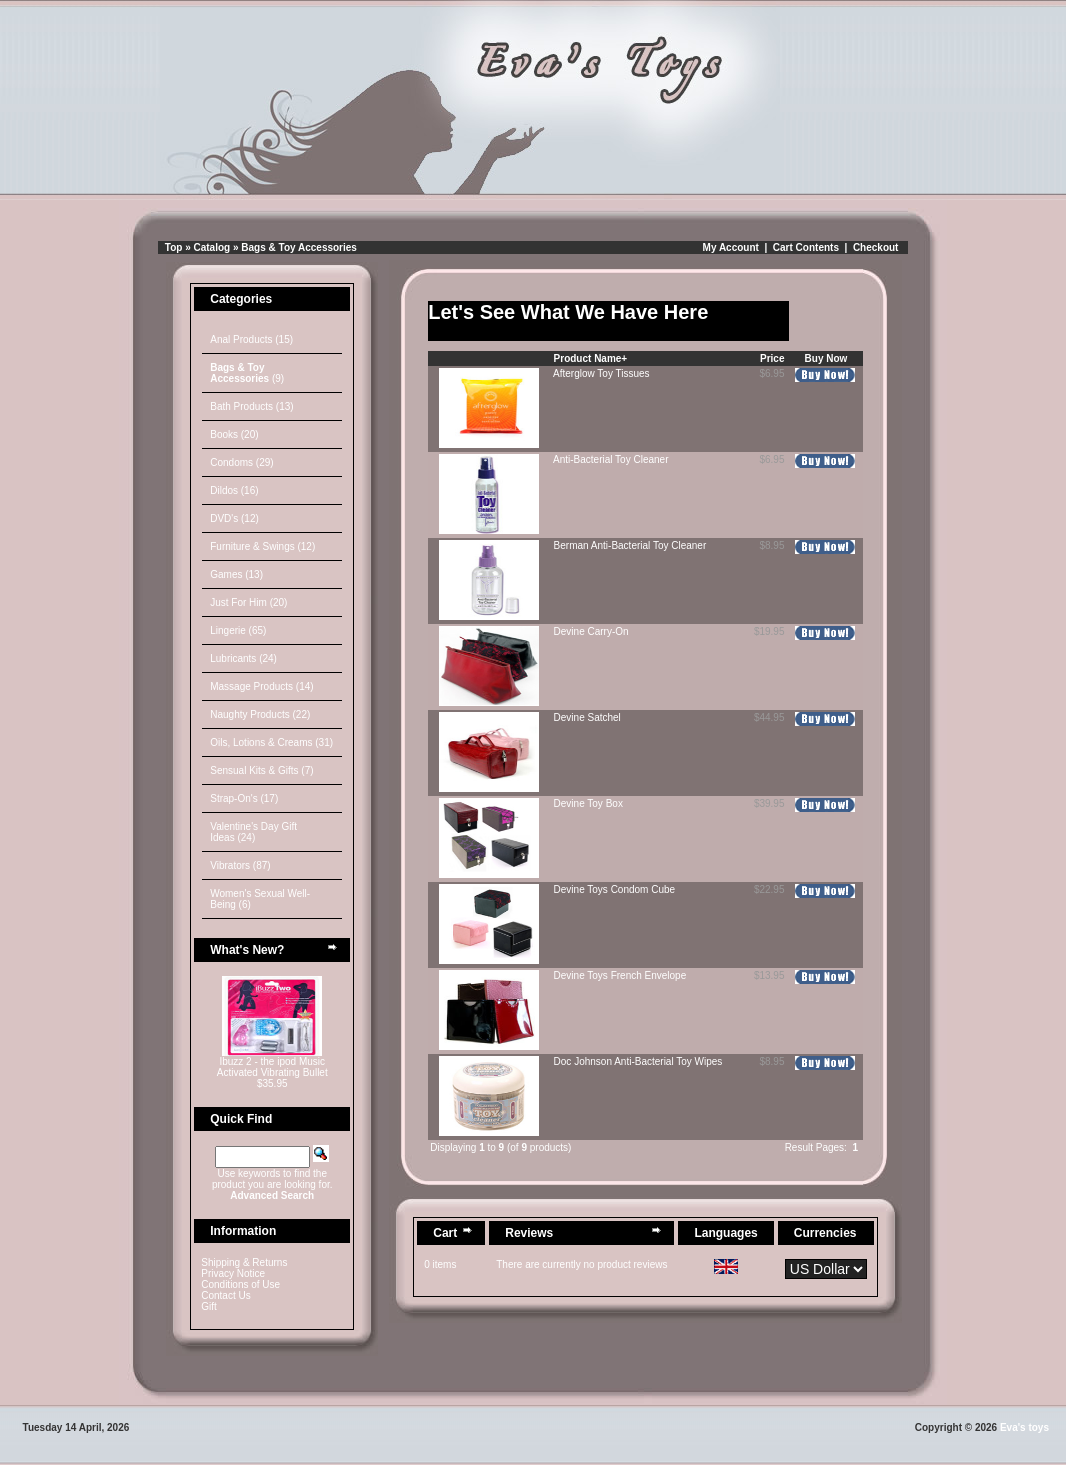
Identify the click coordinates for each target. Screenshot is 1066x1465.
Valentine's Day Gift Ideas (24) (253, 832)
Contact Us (225, 1295)
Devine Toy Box (588, 803)
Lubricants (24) (243, 658)
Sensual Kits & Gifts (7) (261, 770)
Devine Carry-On (591, 631)
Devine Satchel (587, 717)
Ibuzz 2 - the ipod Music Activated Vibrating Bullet (272, 1067)
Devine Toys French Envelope (620, 975)
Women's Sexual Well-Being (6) (260, 899)
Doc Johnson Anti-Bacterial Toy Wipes (638, 1061)
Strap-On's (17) (244, 798)
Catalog (212, 247)
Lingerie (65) (238, 630)
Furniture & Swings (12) (262, 546)
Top (174, 247)
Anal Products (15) (251, 339)
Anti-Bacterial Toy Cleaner (610, 459)
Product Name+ (591, 358)
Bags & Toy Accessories (299, 247)
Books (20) (234, 434)
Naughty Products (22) (260, 714)
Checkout (876, 247)
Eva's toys (1024, 1427)
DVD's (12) (234, 518)
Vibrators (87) (240, 865)
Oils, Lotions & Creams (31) (271, 742)
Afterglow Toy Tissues (601, 373)
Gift (209, 1306)
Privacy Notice (233, 1273)
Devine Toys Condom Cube (615, 889)
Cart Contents (806, 247)
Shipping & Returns (244, 1262)
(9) (247, 373)
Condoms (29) (241, 462)
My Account (731, 247)
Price (772, 358)
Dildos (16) (234, 490)
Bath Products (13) (251, 406)
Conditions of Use (240, 1284)
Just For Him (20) (248, 602)
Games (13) (236, 574)
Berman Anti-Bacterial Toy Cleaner (630, 545)
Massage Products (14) (261, 686)
